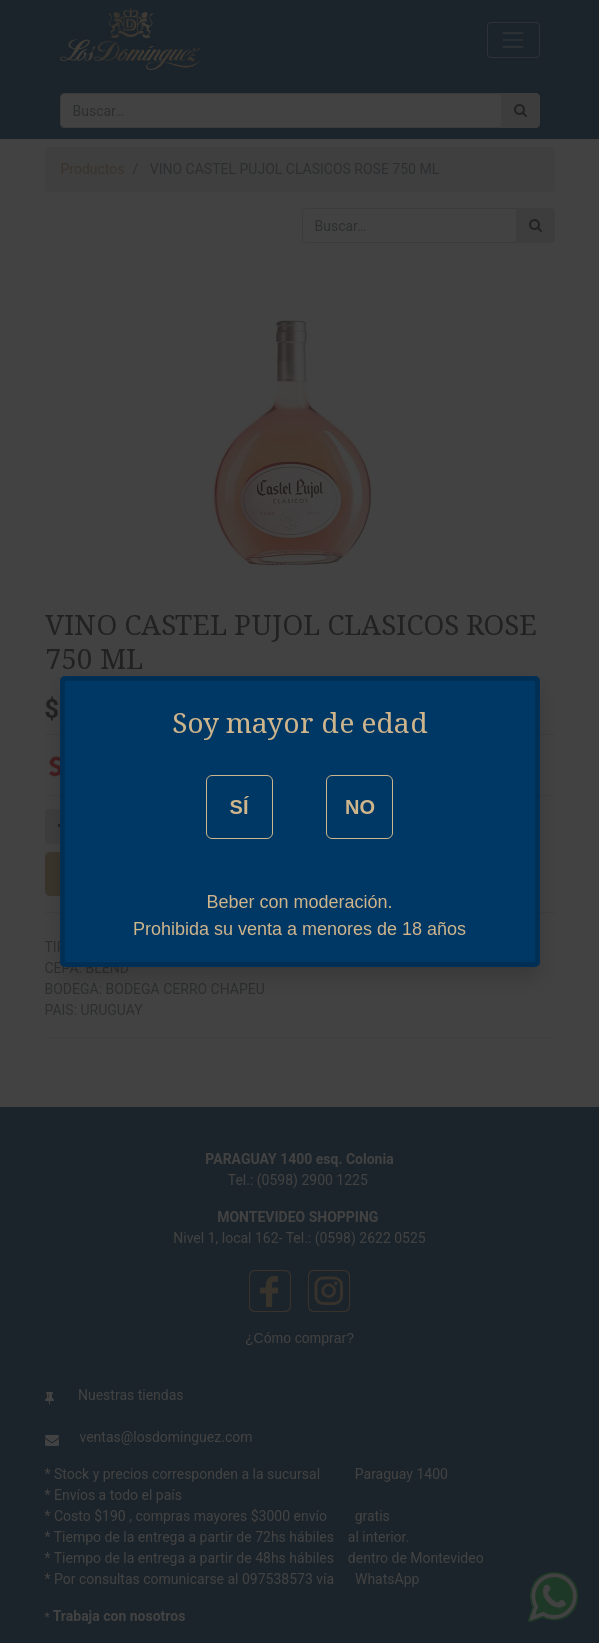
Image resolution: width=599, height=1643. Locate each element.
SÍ (239, 807)
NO (360, 807)
